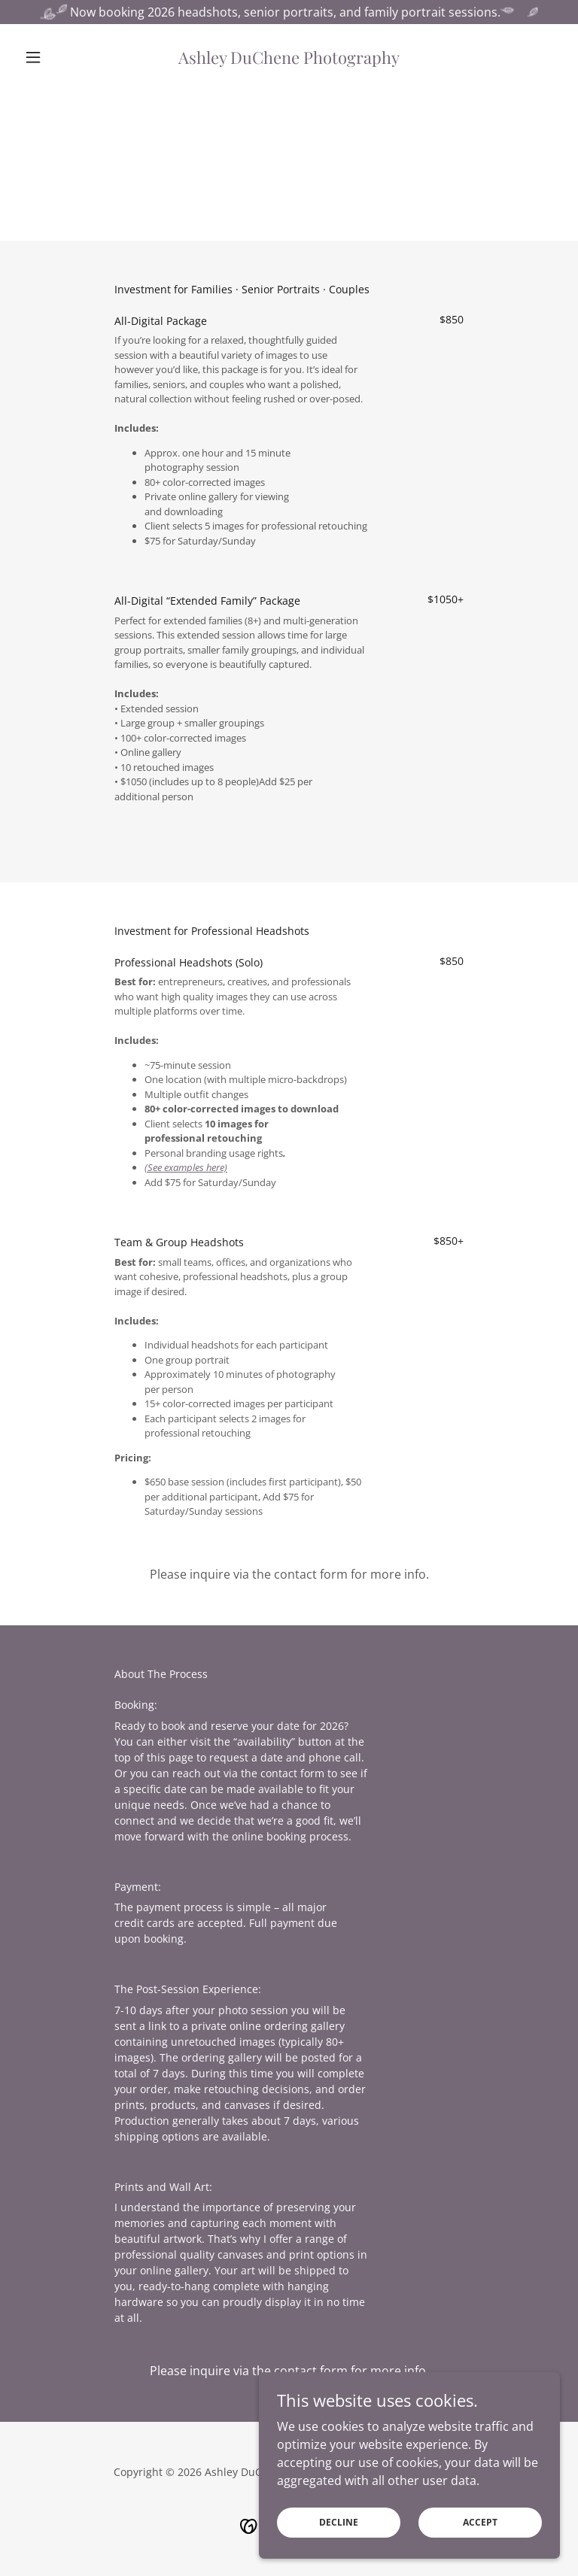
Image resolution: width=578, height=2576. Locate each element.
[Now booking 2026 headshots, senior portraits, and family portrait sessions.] (289, 12)
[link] (289, 59)
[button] (58, 57)
